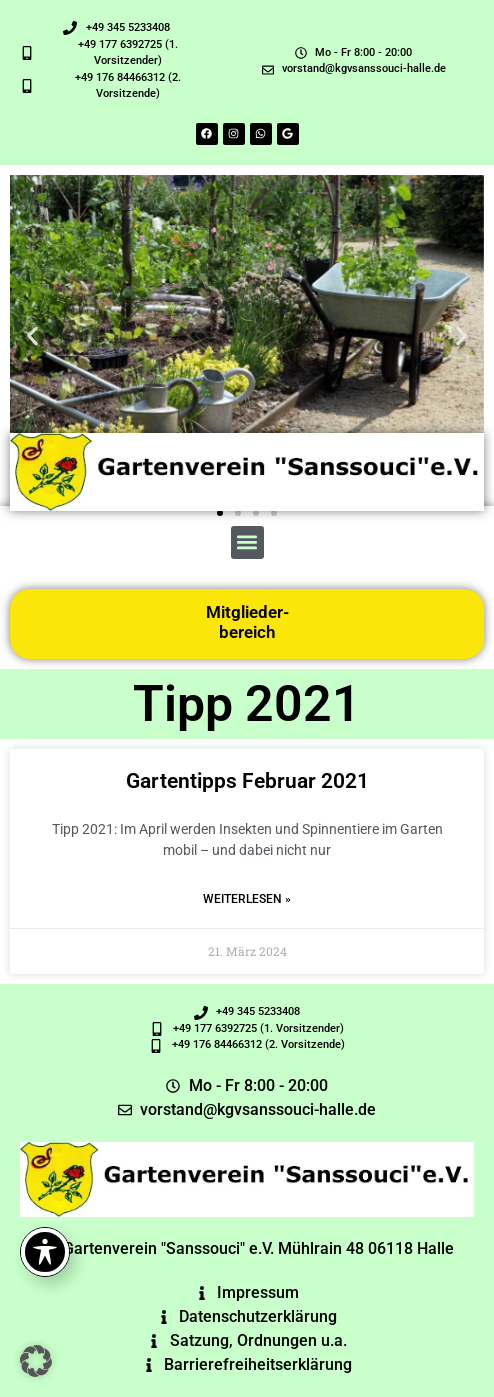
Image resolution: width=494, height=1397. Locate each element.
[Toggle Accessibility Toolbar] (45, 1252)
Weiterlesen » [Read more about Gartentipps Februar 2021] (247, 899)
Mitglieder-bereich (247, 622)
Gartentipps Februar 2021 (247, 781)
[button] (32, 336)
